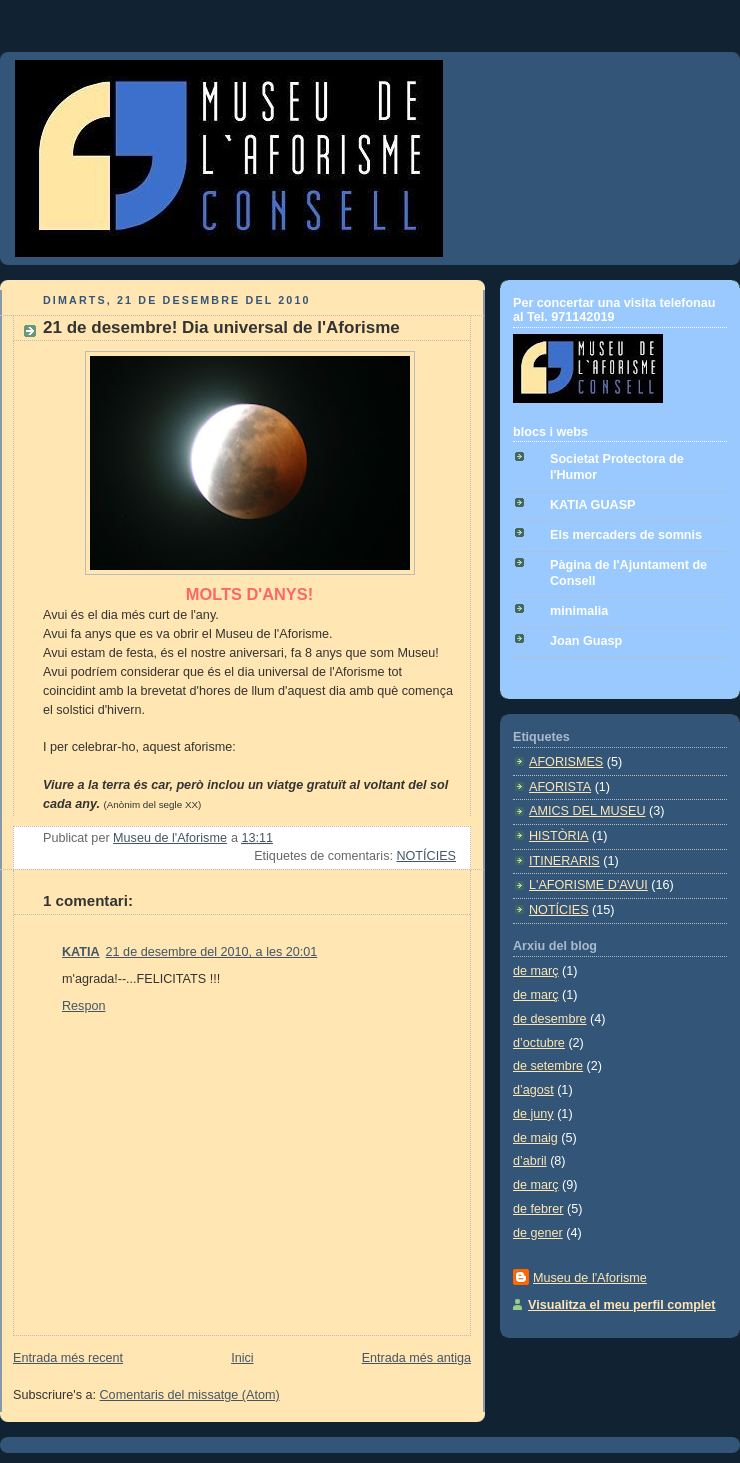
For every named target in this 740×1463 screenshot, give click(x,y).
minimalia (579, 611)
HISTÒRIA (559, 836)
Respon (83, 1006)
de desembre (550, 1019)
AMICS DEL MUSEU (587, 811)
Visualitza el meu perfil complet (622, 1305)
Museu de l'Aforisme (590, 1278)
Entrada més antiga (416, 1358)
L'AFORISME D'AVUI (588, 885)
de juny (533, 1114)
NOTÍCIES (426, 856)
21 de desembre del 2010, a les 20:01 (212, 952)
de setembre (548, 1066)
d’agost (533, 1090)
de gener (538, 1233)
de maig (535, 1138)
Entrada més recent (68, 1358)
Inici (242, 1358)
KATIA (81, 952)
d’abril (530, 1161)
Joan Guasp (586, 641)
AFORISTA (560, 787)
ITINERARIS (564, 861)
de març (536, 971)
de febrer (538, 1209)
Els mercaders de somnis (626, 535)
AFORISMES (566, 762)
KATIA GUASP (592, 505)
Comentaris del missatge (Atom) (190, 1395)
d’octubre (539, 1043)
